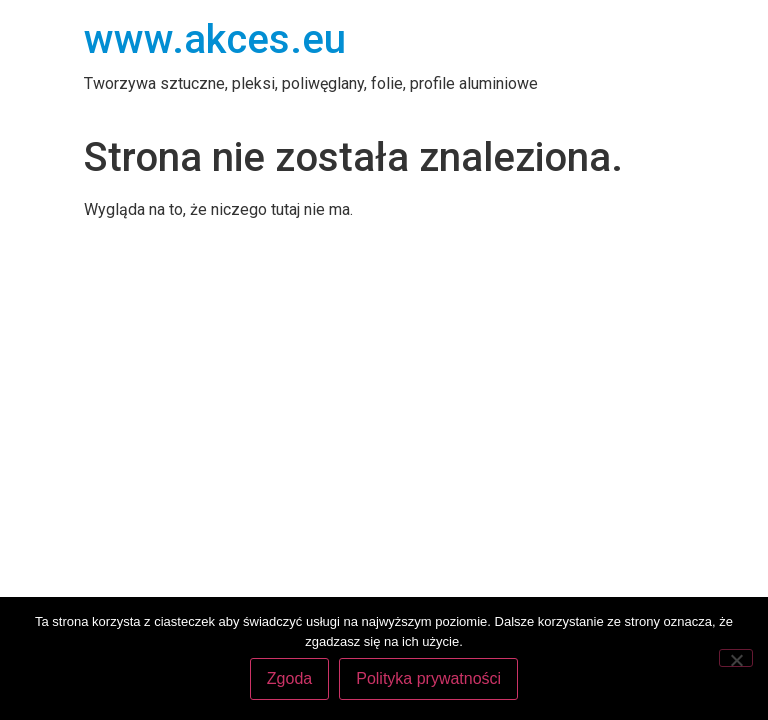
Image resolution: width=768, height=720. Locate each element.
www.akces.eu (215, 39)
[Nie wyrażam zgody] (736, 658)
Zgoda (289, 678)
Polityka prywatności (428, 678)
